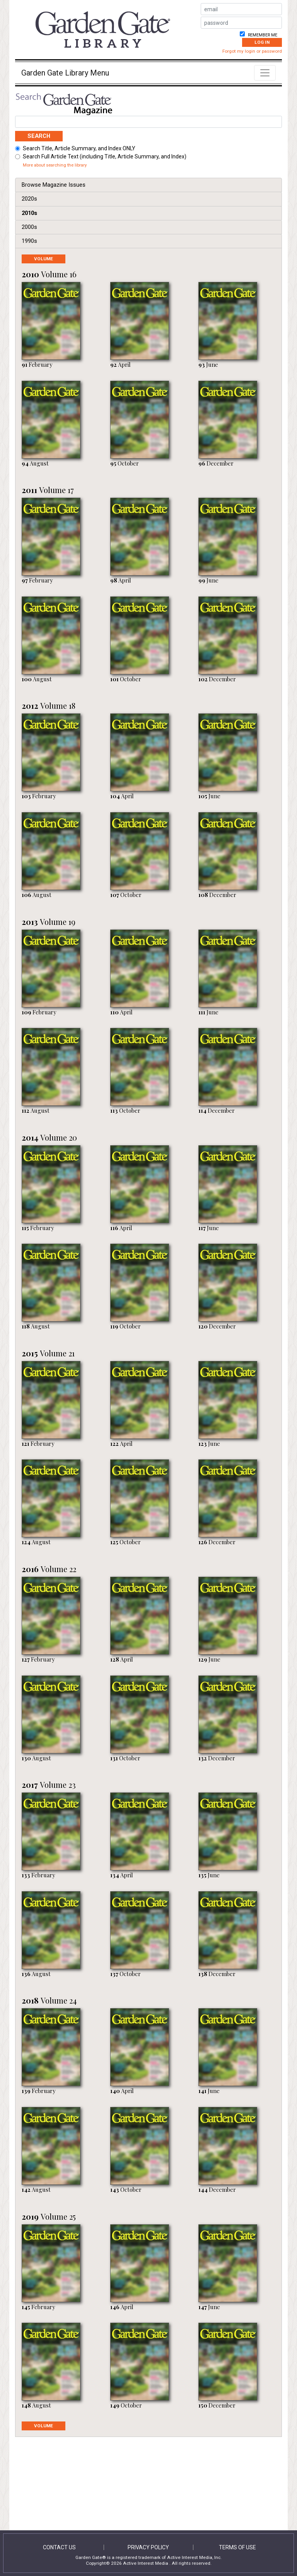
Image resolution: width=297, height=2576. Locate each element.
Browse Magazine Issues (53, 184)
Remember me (262, 35)
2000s (29, 226)
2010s (29, 213)
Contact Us (59, 2547)
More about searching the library (55, 165)
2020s (29, 198)
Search (38, 135)
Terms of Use (237, 2547)
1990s (29, 240)
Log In (262, 42)
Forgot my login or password (252, 51)
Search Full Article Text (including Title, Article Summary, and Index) (104, 156)
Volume (49, 258)
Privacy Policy (148, 2547)
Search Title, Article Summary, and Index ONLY (79, 148)
